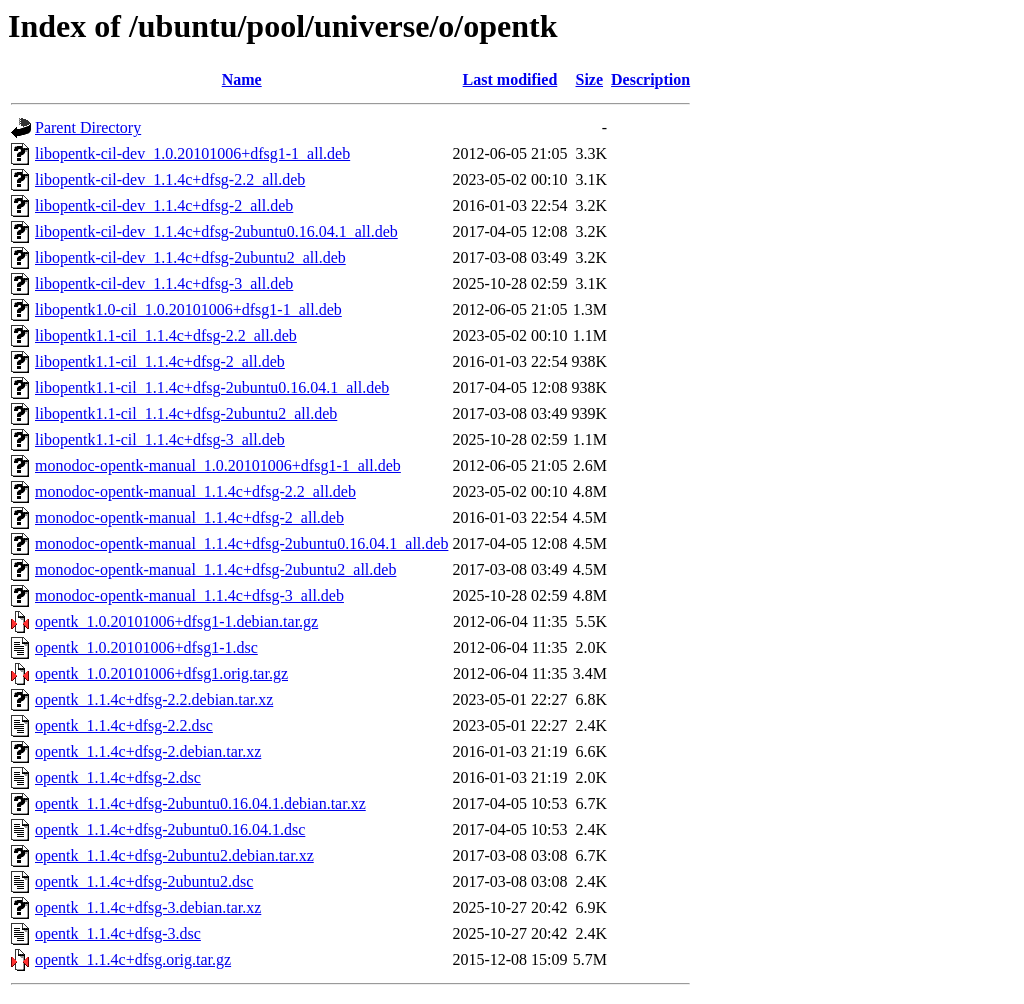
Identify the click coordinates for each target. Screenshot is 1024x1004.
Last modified (510, 79)
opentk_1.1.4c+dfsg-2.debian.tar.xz (148, 751)
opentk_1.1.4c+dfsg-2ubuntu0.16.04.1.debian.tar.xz (200, 803)
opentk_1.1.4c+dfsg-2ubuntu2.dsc (144, 881)
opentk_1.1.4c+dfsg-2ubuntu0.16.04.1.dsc (170, 829)
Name (242, 79)
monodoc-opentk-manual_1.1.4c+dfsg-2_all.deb (189, 517)
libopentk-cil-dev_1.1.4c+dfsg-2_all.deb (164, 205)
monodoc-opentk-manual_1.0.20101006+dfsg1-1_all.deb (218, 465)
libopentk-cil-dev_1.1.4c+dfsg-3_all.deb (164, 283)
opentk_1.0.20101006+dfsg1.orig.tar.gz (161, 673)
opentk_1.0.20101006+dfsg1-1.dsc (146, 647)
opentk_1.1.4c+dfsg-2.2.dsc (124, 725)
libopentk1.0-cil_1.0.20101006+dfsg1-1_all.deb (188, 309)
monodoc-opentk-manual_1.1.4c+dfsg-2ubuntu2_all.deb (215, 569)
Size (590, 79)
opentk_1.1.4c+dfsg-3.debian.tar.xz (148, 907)
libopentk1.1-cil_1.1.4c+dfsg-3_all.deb (160, 439)
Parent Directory (88, 127)
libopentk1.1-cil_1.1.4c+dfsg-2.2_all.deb (166, 335)
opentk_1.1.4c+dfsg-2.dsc (118, 777)
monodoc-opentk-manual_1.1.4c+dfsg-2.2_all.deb (195, 491)
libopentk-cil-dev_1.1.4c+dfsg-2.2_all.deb (170, 179)
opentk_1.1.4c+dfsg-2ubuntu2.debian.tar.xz (174, 855)
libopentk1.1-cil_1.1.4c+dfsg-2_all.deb (160, 361)
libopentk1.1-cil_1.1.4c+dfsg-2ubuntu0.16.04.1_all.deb (212, 387)
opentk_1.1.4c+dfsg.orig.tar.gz (133, 959)
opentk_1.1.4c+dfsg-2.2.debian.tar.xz (154, 699)
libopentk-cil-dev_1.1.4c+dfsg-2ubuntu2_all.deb (190, 257)
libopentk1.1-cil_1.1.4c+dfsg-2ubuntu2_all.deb (186, 413)
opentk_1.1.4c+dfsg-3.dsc (118, 933)
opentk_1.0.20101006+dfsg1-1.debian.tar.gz (176, 621)
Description (650, 79)
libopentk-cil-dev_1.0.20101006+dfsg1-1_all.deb (192, 153)
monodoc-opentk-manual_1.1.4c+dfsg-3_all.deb (189, 595)
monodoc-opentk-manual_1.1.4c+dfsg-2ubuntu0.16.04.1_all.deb (241, 543)
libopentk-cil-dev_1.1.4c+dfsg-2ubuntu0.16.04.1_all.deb (216, 231)
